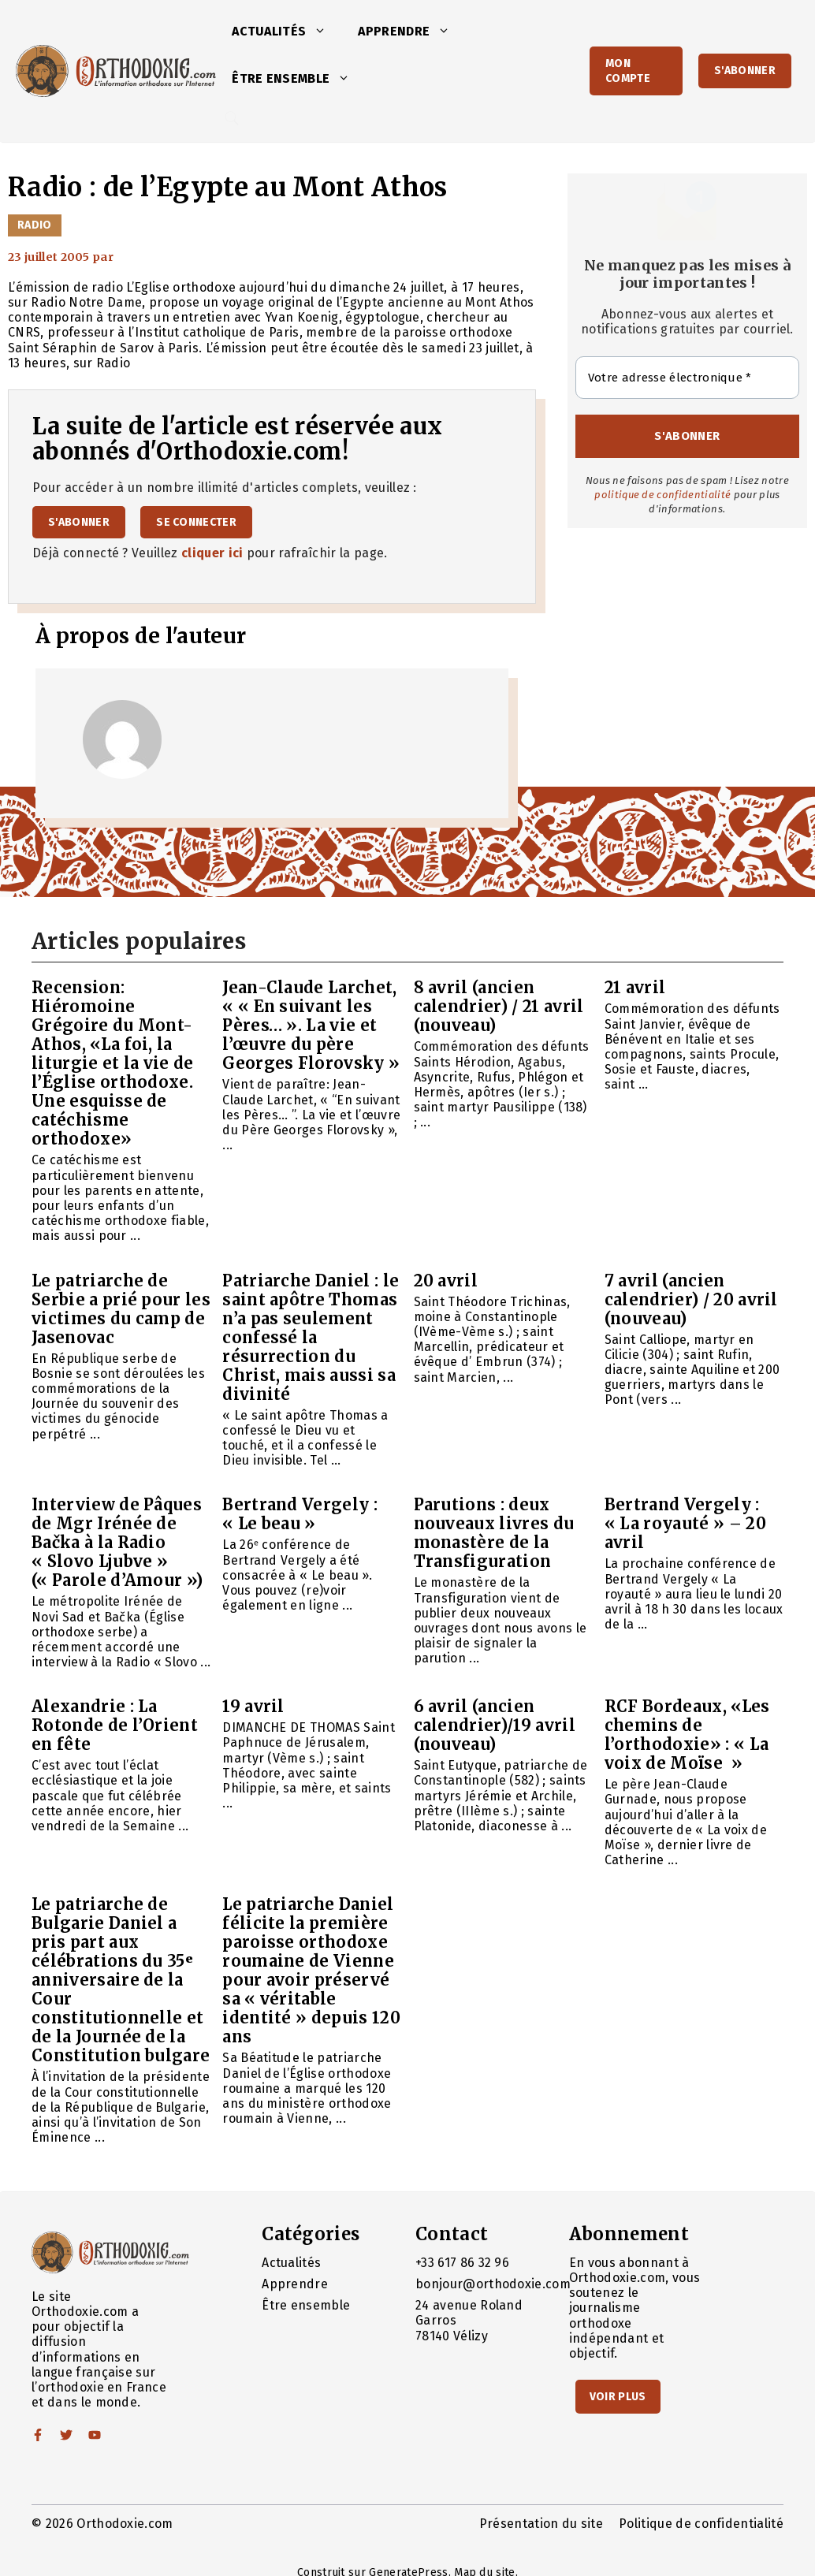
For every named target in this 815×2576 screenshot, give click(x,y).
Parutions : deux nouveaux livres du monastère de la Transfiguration (494, 1533)
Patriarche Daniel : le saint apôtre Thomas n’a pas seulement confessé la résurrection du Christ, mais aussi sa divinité (310, 1337)
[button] (324, 31)
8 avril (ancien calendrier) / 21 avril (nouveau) (499, 1006)
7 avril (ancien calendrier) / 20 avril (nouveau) (691, 1299)
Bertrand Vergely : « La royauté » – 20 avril (685, 1523)
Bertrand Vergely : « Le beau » (300, 1514)
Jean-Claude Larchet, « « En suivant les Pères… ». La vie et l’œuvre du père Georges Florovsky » (311, 1025)
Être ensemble (299, 78)
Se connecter (196, 522)
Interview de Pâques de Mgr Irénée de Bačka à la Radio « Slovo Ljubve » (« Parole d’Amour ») (117, 1542)
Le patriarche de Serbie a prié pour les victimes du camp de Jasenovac (121, 1309)
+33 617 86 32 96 (462, 2262)
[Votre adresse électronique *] (687, 378)
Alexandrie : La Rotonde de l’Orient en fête (115, 1725)
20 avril (446, 1280)
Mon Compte (627, 71)
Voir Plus (618, 2396)
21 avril (635, 987)
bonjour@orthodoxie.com (493, 2283)
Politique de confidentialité (701, 2523)
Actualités (287, 31)
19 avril (253, 1706)
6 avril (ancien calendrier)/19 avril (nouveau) (494, 1725)
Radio (34, 225)
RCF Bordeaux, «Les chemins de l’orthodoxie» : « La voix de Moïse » (687, 1734)
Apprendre (412, 31)
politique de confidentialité (662, 495)
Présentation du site (541, 2523)
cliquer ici (212, 552)
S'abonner (745, 70)
